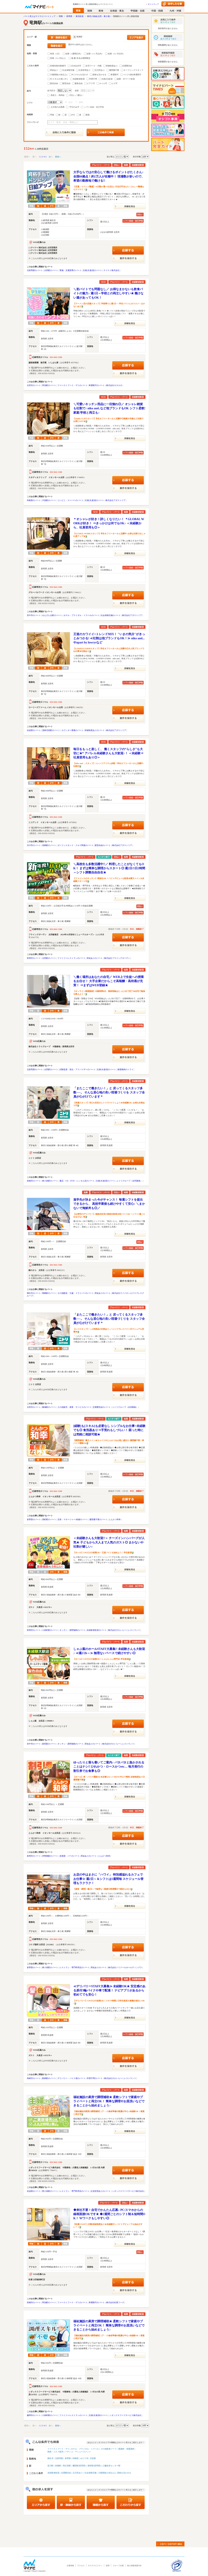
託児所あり (100, 70)
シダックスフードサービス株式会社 (128, 2191)
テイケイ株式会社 (111, 270)
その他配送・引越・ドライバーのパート (75, 1293)
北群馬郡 (59, 2458)
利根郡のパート (34, 500)
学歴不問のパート (95, 2078)
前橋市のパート (34, 1181)
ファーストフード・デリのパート (72, 385)
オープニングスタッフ (133, 70)
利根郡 (75, 2458)
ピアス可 (91, 83)
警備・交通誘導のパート (70, 270)
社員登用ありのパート (101, 2191)
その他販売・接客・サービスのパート (74, 1407)
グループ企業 (118, 2566)
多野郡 (68, 2458)
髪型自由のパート (103, 845)
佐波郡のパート (34, 730)
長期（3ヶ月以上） (58, 58)
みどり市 (84, 2458)
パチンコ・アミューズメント (78, 2452)
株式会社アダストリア (115, 500)
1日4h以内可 (75, 66)
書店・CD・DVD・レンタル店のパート (77, 1181)
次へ (51, 157)
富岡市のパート (34, 958)
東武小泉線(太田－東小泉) (98, 16)
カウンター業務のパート (72, 730)
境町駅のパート (49, 1519)
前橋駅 (58, 2465)
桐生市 (50, 2458)
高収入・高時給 (58, 95)
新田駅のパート (49, 1744)
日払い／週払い (76, 95)
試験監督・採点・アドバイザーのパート (77, 1069)
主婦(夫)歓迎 (107, 79)
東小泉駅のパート (50, 1181)
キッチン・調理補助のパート (72, 1630)
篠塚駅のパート (49, 1407)
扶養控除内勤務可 (58, 66)
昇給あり (54, 70)
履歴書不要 (114, 70)
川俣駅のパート (49, 500)
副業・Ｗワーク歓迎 (126, 79)
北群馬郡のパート (35, 270)
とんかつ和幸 (115, 1519)
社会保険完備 (68, 70)
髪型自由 (66, 83)
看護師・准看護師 (126, 2449)
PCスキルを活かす (80, 74)
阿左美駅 (67, 2465)
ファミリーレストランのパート (71, 958)
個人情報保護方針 (134, 2566)
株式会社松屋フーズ (115, 2302)
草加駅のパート (49, 385)
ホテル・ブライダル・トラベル (85, 2449)
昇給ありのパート (95, 958)
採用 (107, 2566)
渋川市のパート (34, 845)
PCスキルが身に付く (59, 79)
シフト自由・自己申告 (94, 107)
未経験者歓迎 (79, 79)
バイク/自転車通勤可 (132, 74)
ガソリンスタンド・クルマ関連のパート (75, 845)
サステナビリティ (95, 2566)
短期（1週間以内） (73, 54)
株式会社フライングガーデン (117, 958)
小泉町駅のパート (50, 1630)
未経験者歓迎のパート (97, 1630)
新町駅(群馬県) (94, 2465)
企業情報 (70, 2566)
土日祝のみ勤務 (58, 107)
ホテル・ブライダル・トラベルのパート (81, 615)
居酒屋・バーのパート (69, 1856)
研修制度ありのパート (95, 730)
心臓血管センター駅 (111, 2465)
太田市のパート (34, 385)
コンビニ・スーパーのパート (70, 500)
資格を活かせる (99, 74)
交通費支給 (127, 66)
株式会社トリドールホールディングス (125, 1967)
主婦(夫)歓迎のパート (92, 270)
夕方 (73, 115)
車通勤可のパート (97, 385)
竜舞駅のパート (49, 1293)
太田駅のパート (51, 270)
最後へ (58, 157)
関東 (61, 16)
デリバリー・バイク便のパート (71, 2078)
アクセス (81, 2566)
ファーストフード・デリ (58, 2449)
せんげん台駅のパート (52, 615)
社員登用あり (85, 70)
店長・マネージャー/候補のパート (73, 1519)
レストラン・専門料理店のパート (74, 1967)
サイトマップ (153, 4)
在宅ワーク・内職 (94, 66)
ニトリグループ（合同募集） (129, 1181)
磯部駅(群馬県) (79, 2465)
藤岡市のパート (34, 2415)
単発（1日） (55, 54)
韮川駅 (50, 2465)
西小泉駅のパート (50, 2191)
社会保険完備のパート (111, 615)
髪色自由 (54, 83)
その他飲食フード (109, 2449)
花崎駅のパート (49, 845)
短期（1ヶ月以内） (95, 54)
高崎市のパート (34, 2078)
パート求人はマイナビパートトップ (39, 16)
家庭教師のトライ (125, 1069)
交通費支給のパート (102, 1407)
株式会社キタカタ (114, 385)
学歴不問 (93, 79)
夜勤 (88, 115)
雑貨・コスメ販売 (55, 2452)
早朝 (52, 115)
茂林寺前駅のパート (51, 730)
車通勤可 (115, 74)
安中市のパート (34, 615)
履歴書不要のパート (98, 1519)
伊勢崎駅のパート (50, 1856)
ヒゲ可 (114, 83)
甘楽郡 (93, 2458)
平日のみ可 (74, 107)
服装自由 (79, 83)
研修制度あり (112, 66)
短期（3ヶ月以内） (116, 54)
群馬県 (69, 16)
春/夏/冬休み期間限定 (80, 58)
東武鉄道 (80, 16)
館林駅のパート (49, 2078)
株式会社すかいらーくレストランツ (124, 1630)
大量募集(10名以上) (58, 74)
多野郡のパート (34, 1519)
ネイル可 (103, 83)
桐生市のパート (34, 1293)
